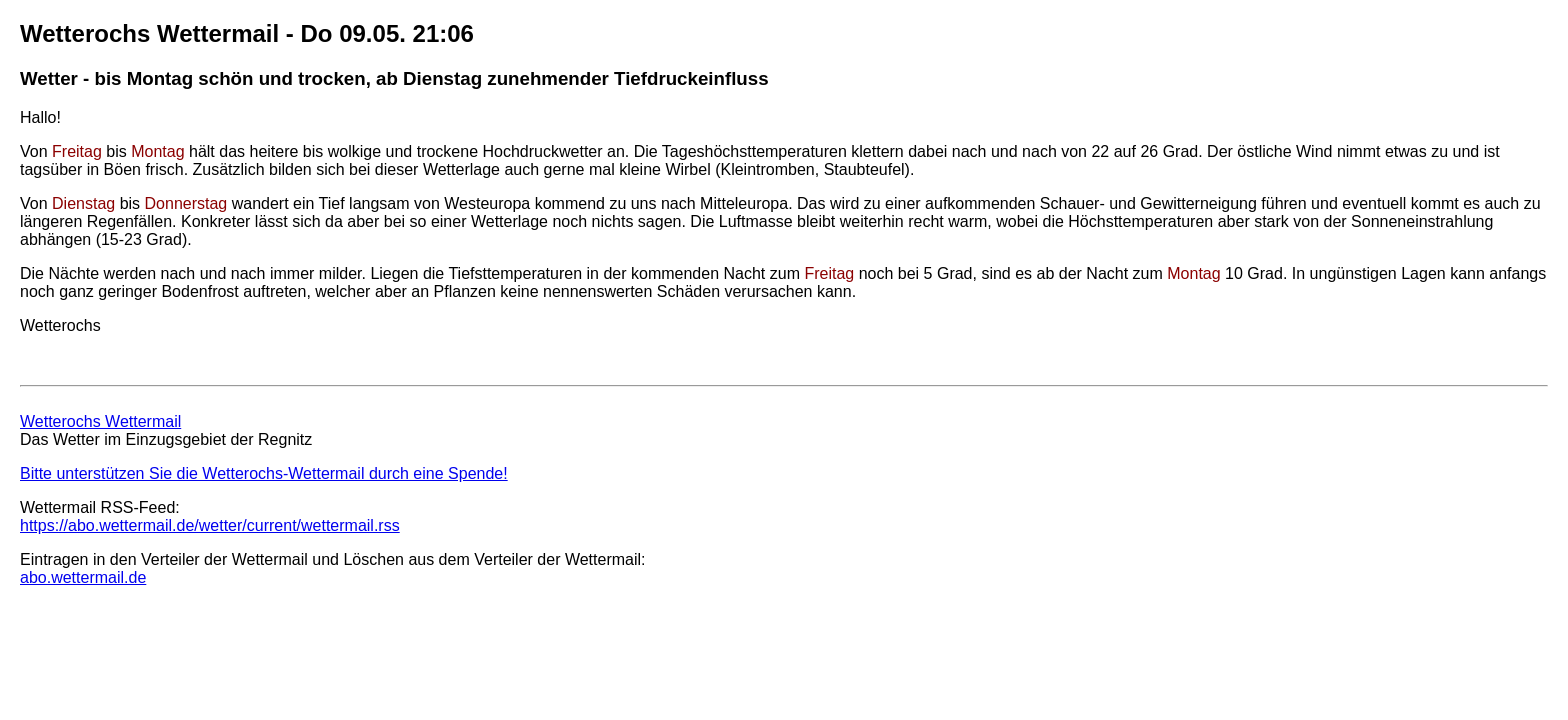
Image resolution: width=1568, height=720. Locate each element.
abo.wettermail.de (83, 577)
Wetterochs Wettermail (100, 421)
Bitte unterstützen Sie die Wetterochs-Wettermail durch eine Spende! (264, 473)
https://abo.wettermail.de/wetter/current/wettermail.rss (210, 525)
